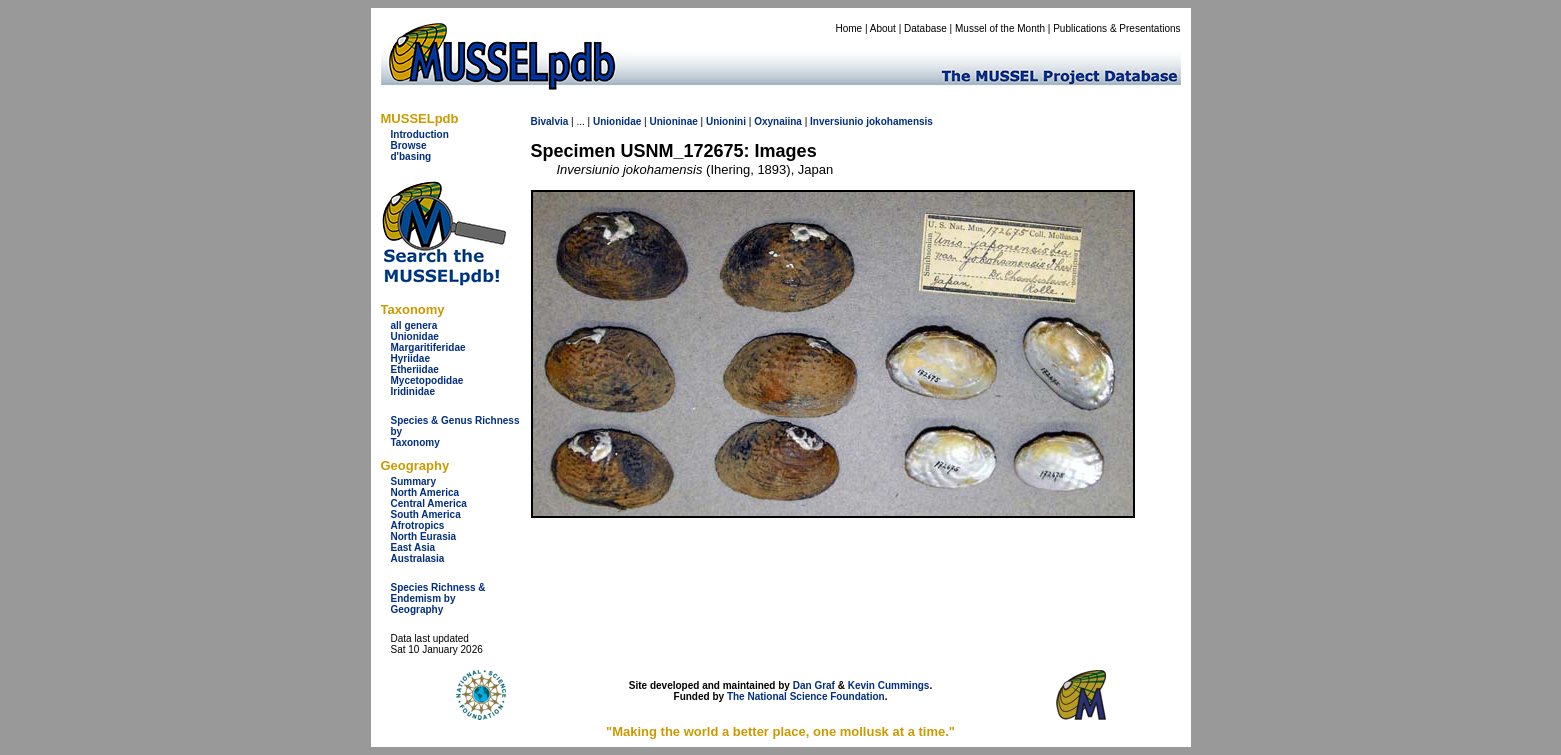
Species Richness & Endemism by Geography (438, 598)
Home (848, 28)
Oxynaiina (778, 121)
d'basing (411, 156)
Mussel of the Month (1000, 28)
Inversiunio (836, 121)
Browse (409, 145)
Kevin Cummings (889, 685)
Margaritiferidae (428, 347)
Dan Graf (814, 685)
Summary (414, 481)
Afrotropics (418, 525)
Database (925, 28)
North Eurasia (424, 536)
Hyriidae (410, 358)
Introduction (420, 134)
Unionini (726, 121)
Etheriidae (415, 369)
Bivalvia (550, 121)
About (883, 28)
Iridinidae (413, 391)
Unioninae (673, 121)
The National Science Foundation (806, 696)
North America (425, 492)
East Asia (413, 547)
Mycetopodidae (427, 380)
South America (426, 514)
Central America (429, 503)
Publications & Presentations (1116, 28)
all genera (414, 325)
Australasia (418, 558)
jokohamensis (899, 121)
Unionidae (415, 336)
